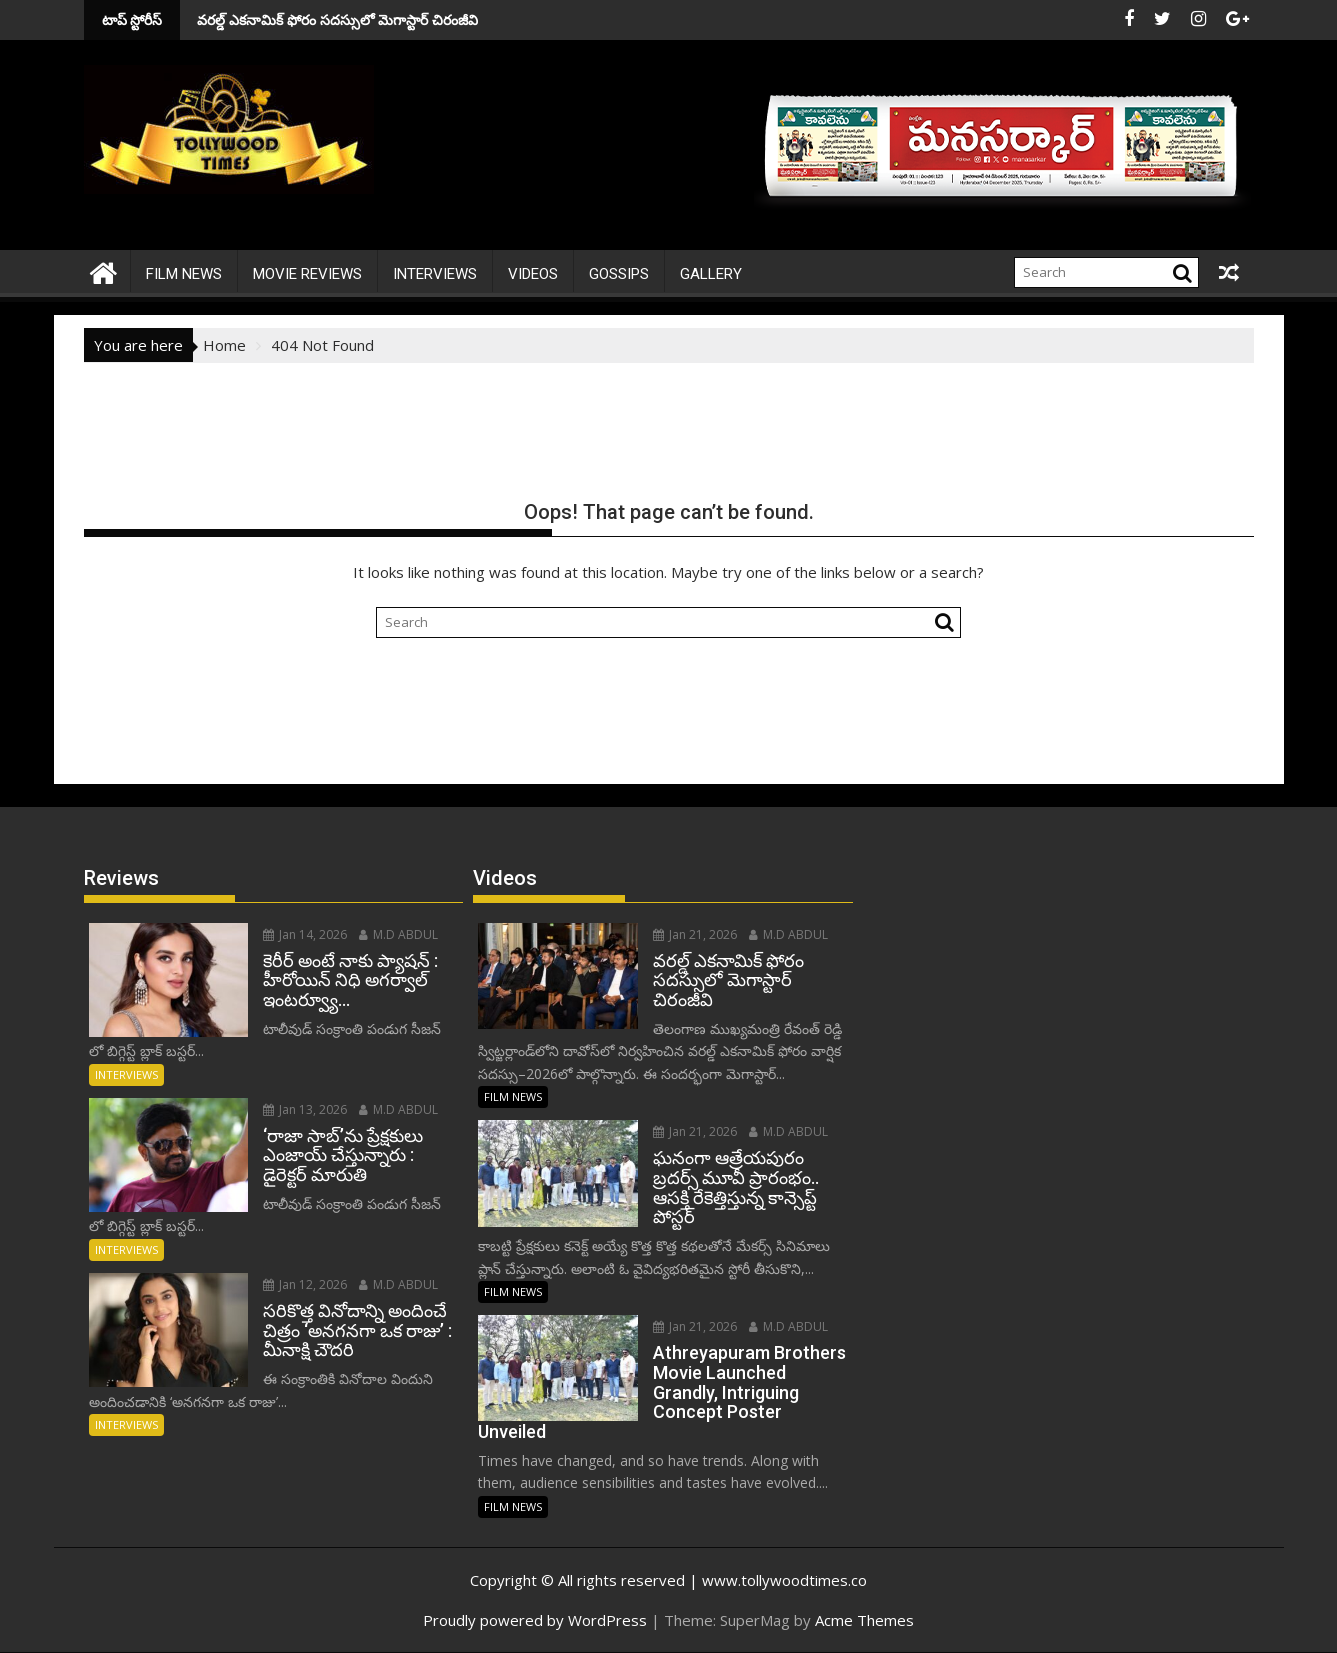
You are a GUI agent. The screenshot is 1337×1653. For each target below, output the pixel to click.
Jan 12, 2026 (305, 1284)
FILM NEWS (184, 274)
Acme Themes (864, 1620)
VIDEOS (533, 274)
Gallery (711, 274)
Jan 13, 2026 (305, 1109)
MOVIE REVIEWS (307, 274)
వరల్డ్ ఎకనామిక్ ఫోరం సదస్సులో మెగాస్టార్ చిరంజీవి (227, 19)
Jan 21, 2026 (695, 934)
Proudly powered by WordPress (535, 1620)
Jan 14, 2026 (305, 934)
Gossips (619, 274)
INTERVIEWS (435, 274)
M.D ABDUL (398, 934)
